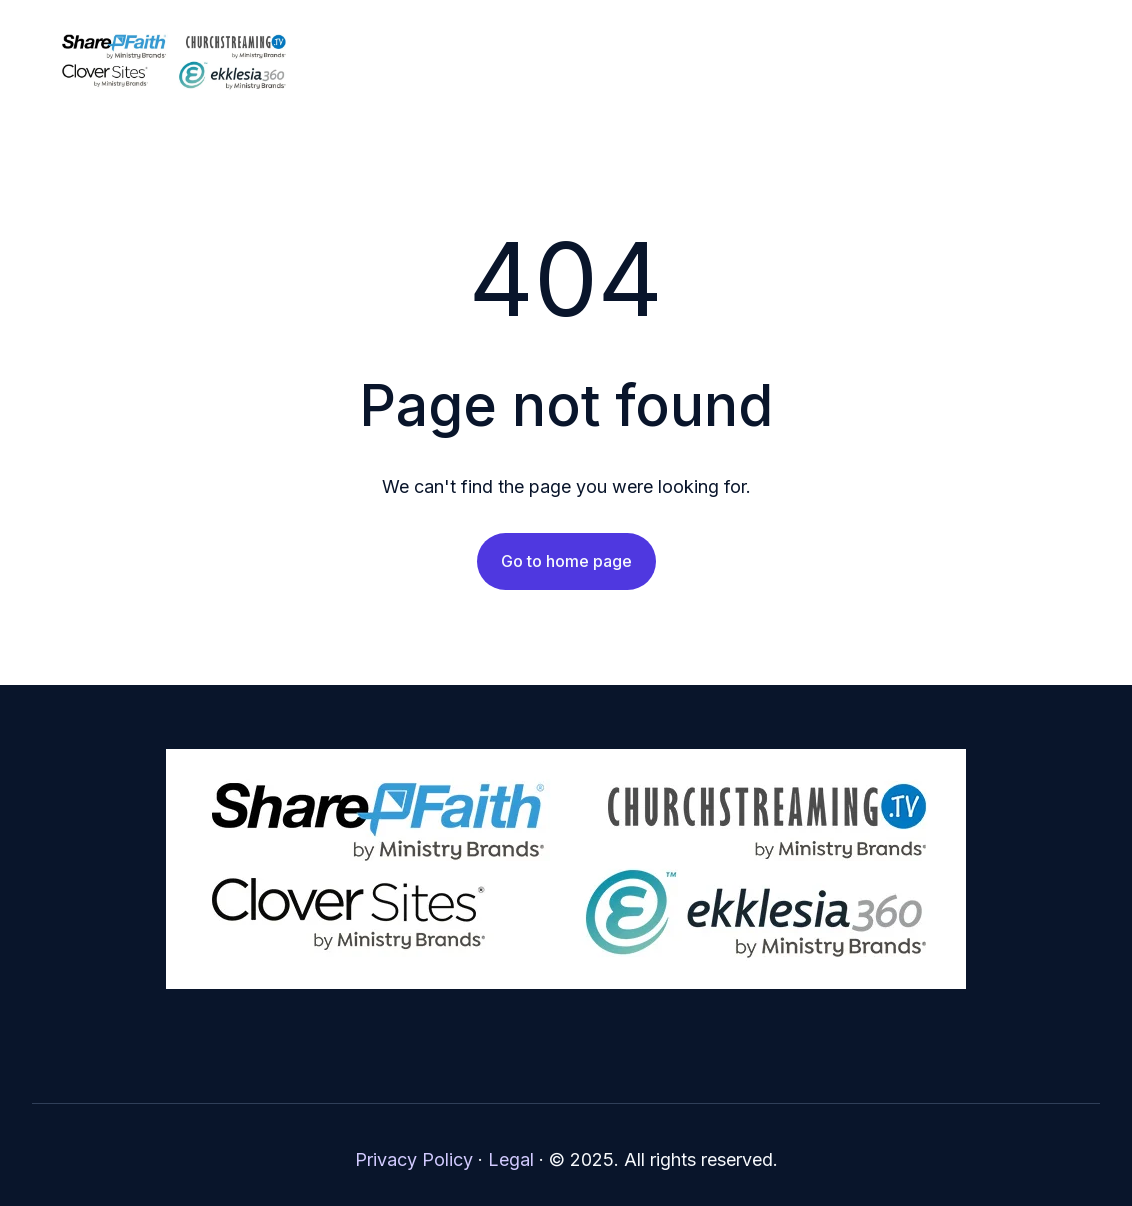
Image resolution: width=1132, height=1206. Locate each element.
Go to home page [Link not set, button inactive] (566, 561)
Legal (511, 1159)
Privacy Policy (414, 1159)
